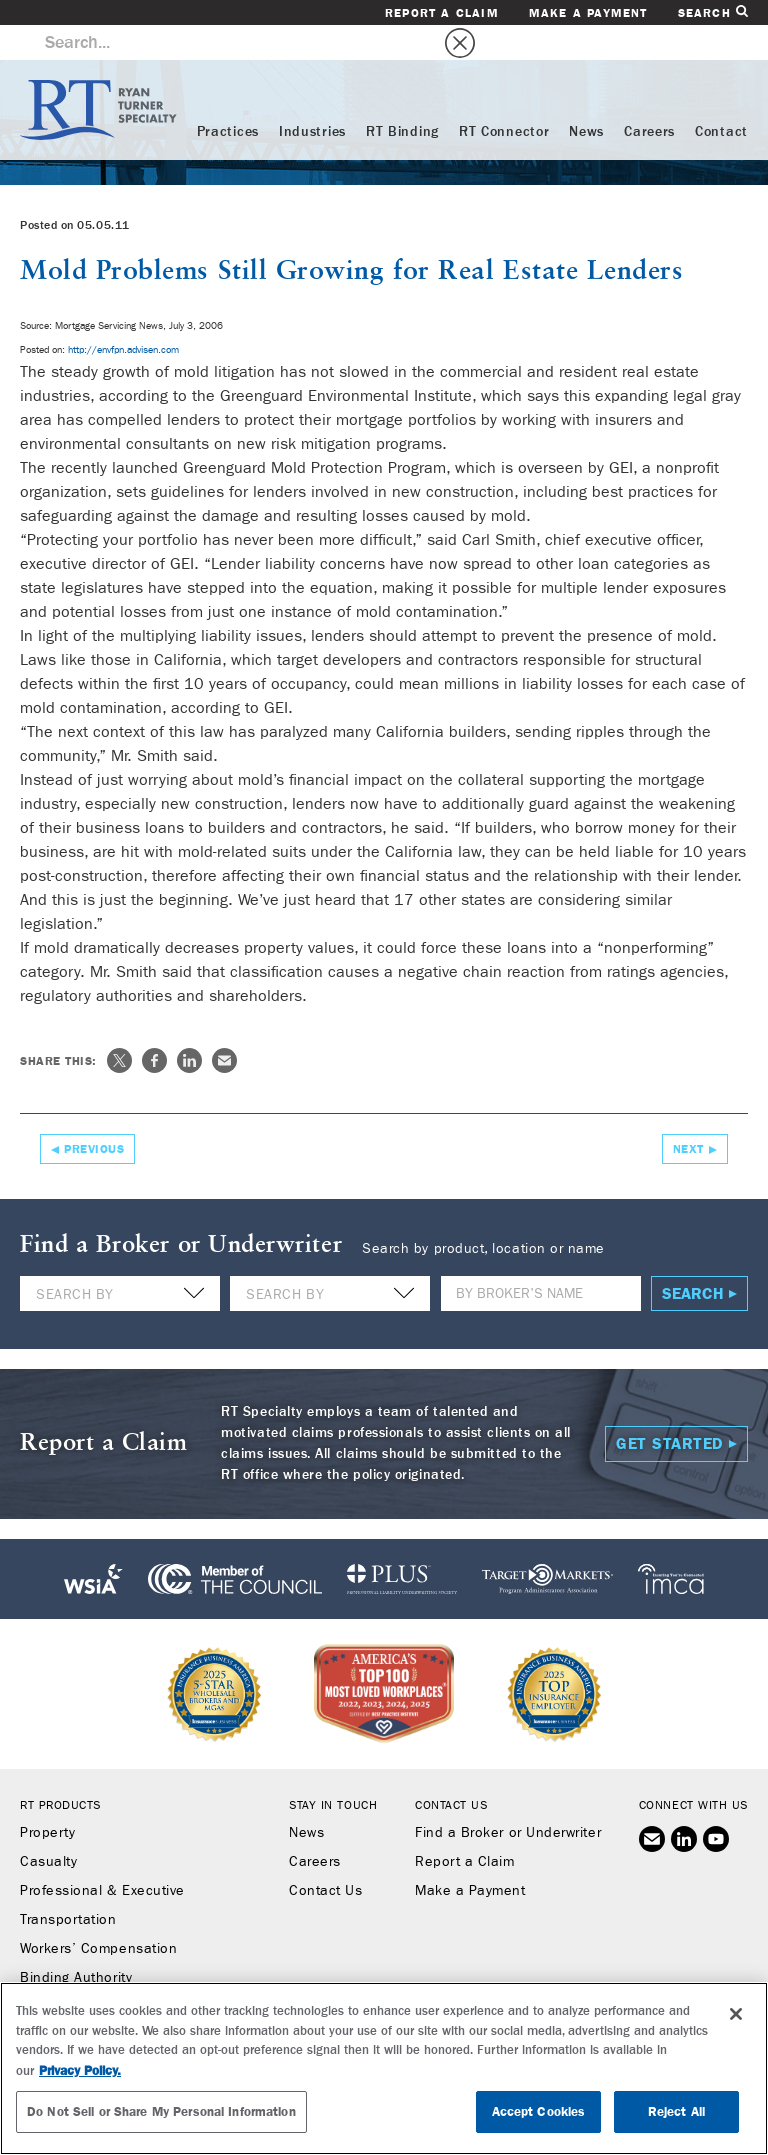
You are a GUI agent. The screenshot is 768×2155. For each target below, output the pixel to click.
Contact (721, 97)
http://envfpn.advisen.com (123, 315)
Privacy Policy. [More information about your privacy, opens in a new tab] (80, 2070)
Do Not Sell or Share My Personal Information (161, 2111)
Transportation (68, 1885)
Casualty (48, 1827)
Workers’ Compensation (98, 1914)
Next (688, 1114)
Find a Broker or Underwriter (508, 1798)
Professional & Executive (102, 1856)
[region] (384, 2068)
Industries (312, 97)
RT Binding (402, 97)
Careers (649, 97)
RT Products (60, 1770)
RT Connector (504, 97)
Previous (94, 1114)
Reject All (676, 2111)
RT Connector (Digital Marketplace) (135, 1972)
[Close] (736, 2014)
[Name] (541, 1258)
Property (47, 1798)
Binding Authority (76, 1943)
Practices (228, 97)
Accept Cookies (539, 2111)
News (586, 97)
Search (713, 12)
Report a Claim (442, 13)
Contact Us (325, 1856)
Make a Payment (588, 13)
